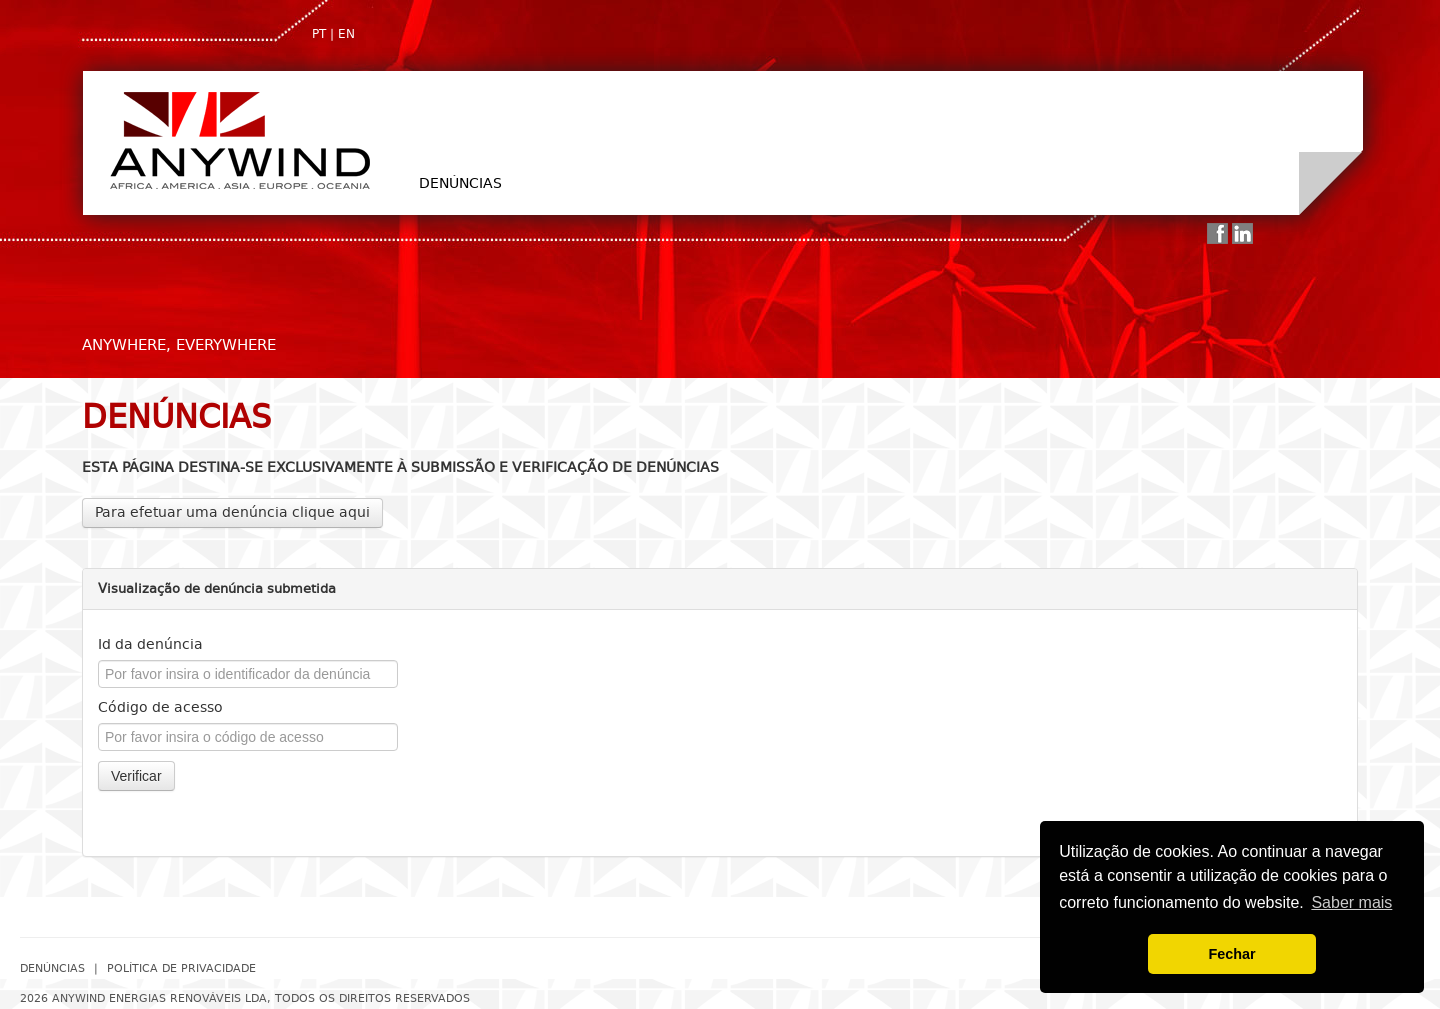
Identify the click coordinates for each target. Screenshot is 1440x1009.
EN (346, 34)
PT (319, 34)
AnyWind (238, 139)
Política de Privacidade (181, 968)
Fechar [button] (1231, 954)
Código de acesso (160, 707)
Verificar (136, 776)
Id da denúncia (150, 644)
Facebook (1217, 233)
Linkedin (1242, 233)
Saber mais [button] (1351, 902)
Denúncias (460, 183)
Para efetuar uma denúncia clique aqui (232, 512)
